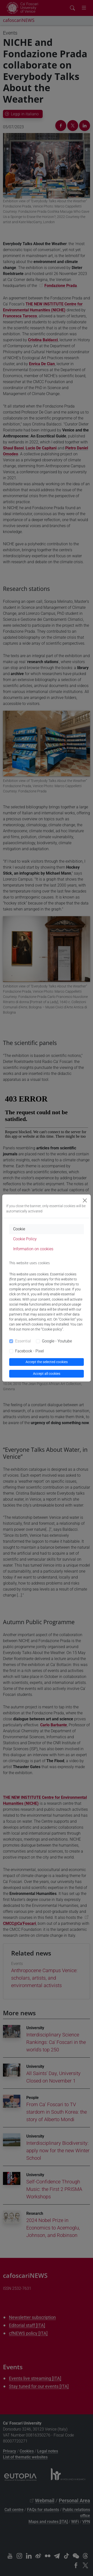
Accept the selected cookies (47, 1362)
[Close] (85, 1200)
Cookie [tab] (19, 1229)
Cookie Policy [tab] (25, 1239)
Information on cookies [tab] (33, 1249)
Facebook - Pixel (29, 1351)
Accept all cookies (46, 1374)
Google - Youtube (57, 1341)
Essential (23, 1341)
